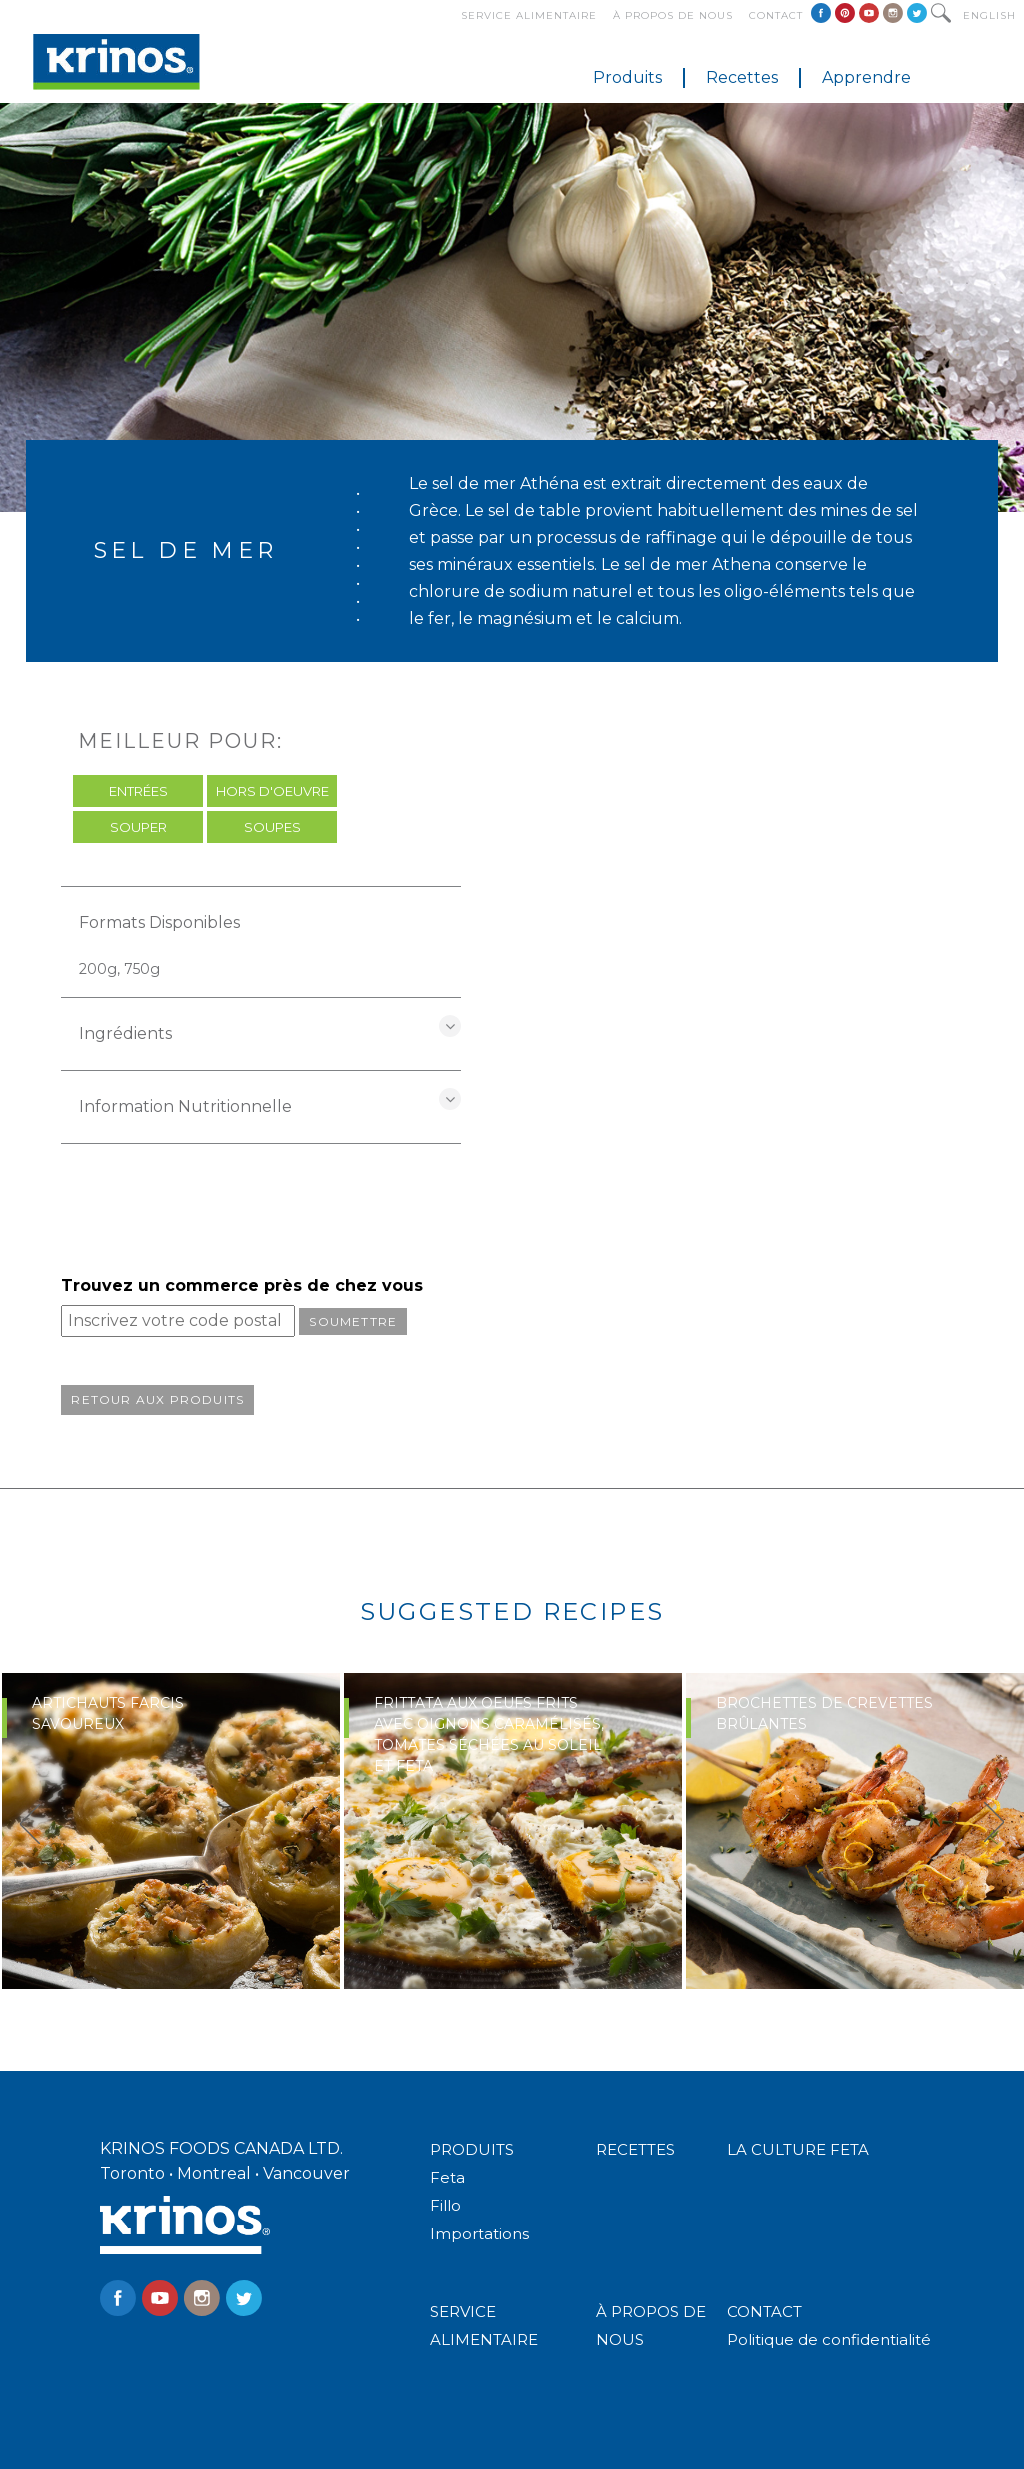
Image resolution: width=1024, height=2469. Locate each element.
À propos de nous (673, 15)
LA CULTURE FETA (798, 2149)
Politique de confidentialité (829, 2339)
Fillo (445, 2205)
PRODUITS (472, 2149)
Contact (776, 15)
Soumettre (353, 1321)
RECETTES (635, 2149)
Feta (447, 2177)
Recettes (742, 77)
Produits (627, 77)
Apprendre (866, 77)
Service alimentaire (529, 15)
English (989, 15)
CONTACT (764, 2311)
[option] (171, 1831)
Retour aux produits (157, 1399)
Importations (479, 2233)
